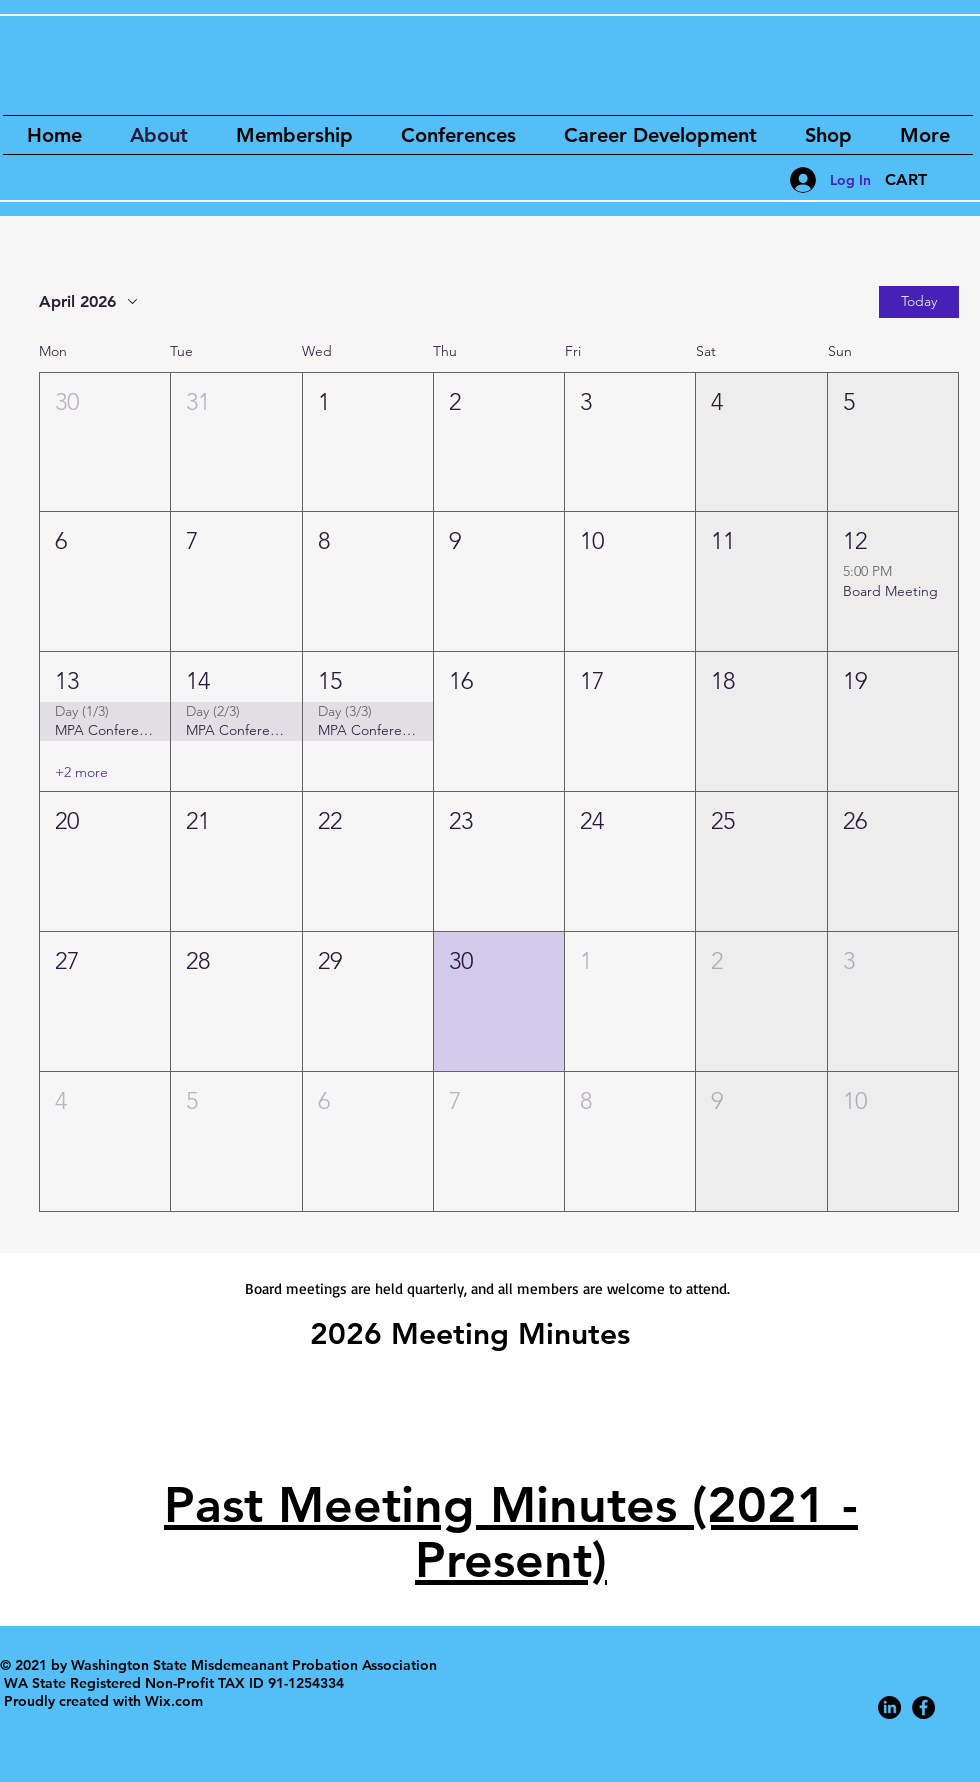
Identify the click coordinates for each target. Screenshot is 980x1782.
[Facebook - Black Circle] (923, 1707)
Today (919, 301)
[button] (917, 179)
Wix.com (174, 1701)
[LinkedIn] (889, 1707)
